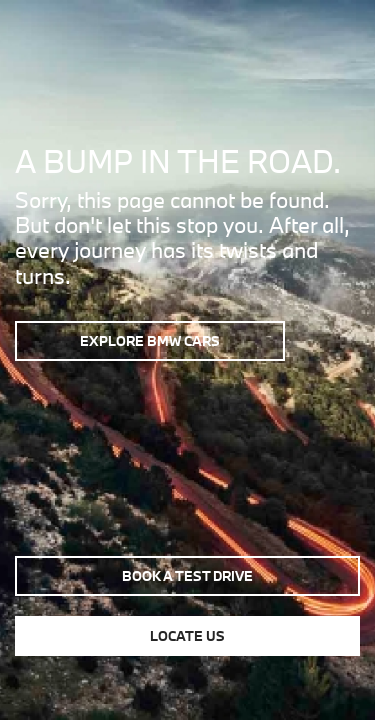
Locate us (187, 636)
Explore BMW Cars (150, 341)
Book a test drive (187, 576)
